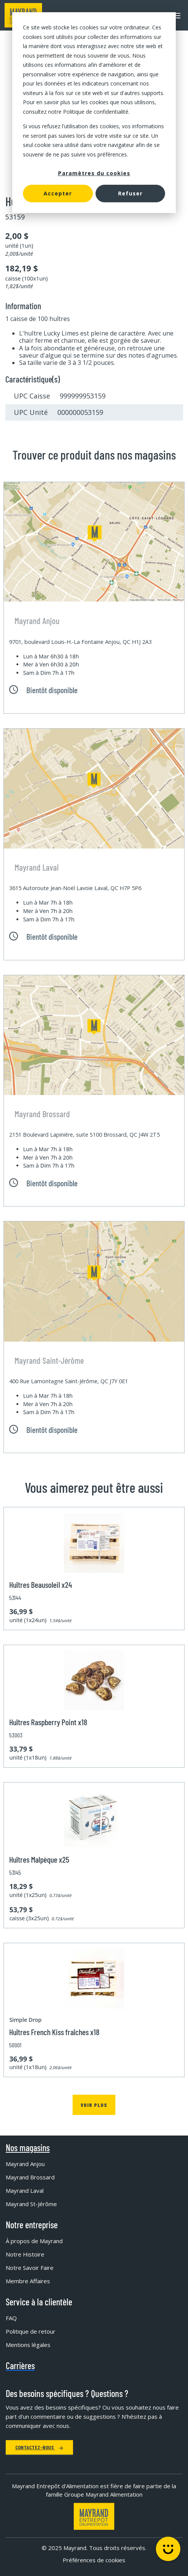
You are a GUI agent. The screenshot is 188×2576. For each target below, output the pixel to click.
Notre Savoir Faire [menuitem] (29, 2267)
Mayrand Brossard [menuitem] (30, 2177)
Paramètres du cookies (94, 173)
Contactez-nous (39, 2447)
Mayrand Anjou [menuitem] (25, 2164)
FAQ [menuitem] (11, 2318)
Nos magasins (28, 2147)
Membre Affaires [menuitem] (28, 2281)
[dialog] (94, 112)
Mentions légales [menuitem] (28, 2345)
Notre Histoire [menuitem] (25, 2254)
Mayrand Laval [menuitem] (25, 2190)
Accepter (58, 193)
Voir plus (94, 2105)
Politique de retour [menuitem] (30, 2331)
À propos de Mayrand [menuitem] (34, 2241)
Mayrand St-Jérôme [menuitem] (31, 2204)
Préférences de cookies (94, 2560)
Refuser (130, 193)
